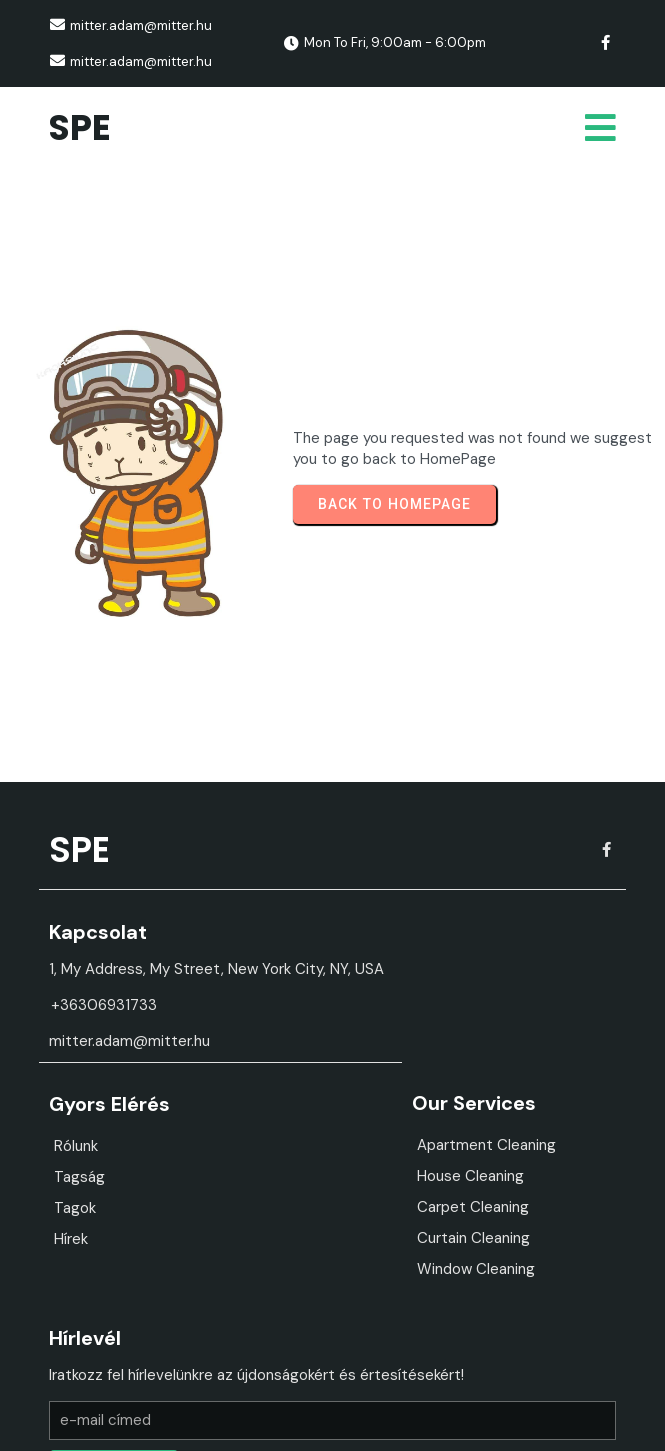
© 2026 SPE (333, 1420)
